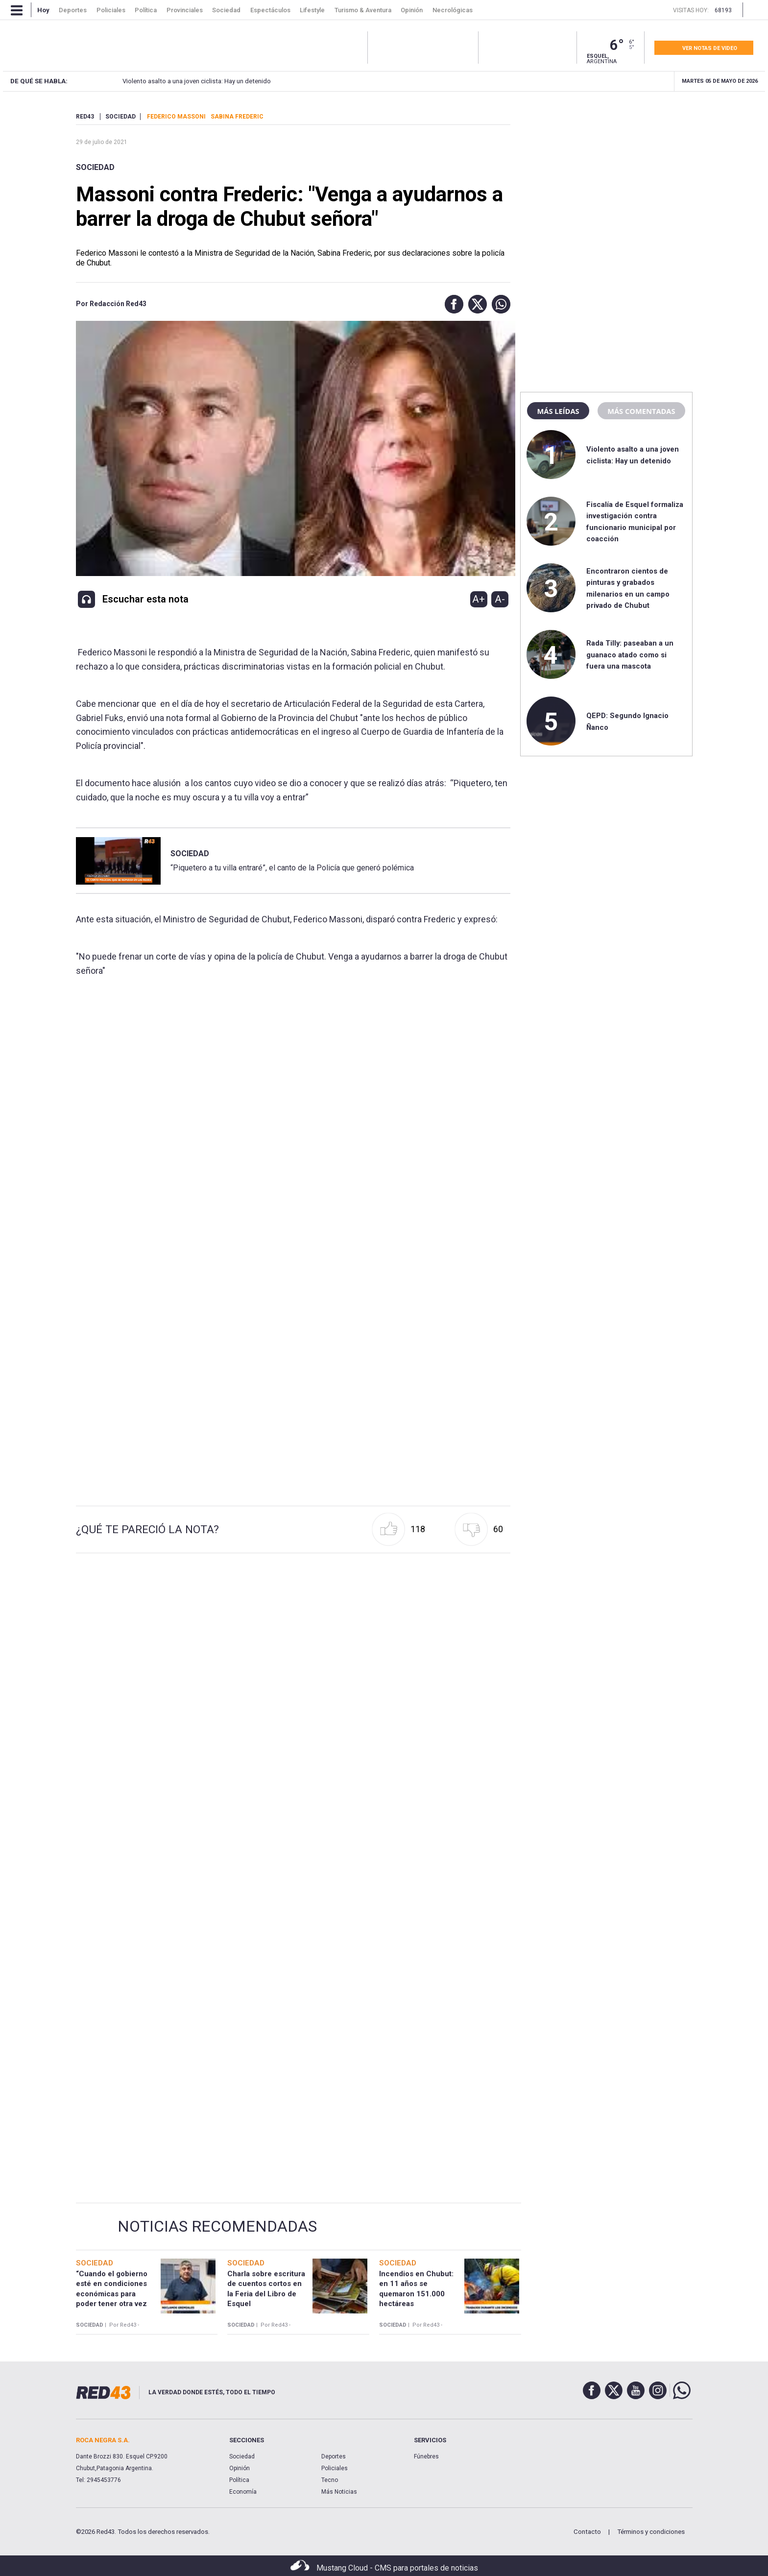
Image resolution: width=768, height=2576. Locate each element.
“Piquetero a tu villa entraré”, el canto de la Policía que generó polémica (292, 867)
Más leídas (558, 411)
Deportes (333, 2456)
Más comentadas (641, 411)
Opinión (239, 2468)
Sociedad (95, 167)
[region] (606, 174)
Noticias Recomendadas (217, 2226)
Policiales (334, 2468)
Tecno (329, 2480)
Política (239, 2480)
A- (500, 599)
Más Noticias (339, 2491)
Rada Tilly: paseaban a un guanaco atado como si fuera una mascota (629, 655)
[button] (451, 304)
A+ (478, 599)
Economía (243, 2491)
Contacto (587, 2531)
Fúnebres (426, 2456)
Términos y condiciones (651, 2531)
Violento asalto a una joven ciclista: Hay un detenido (178, 81)
